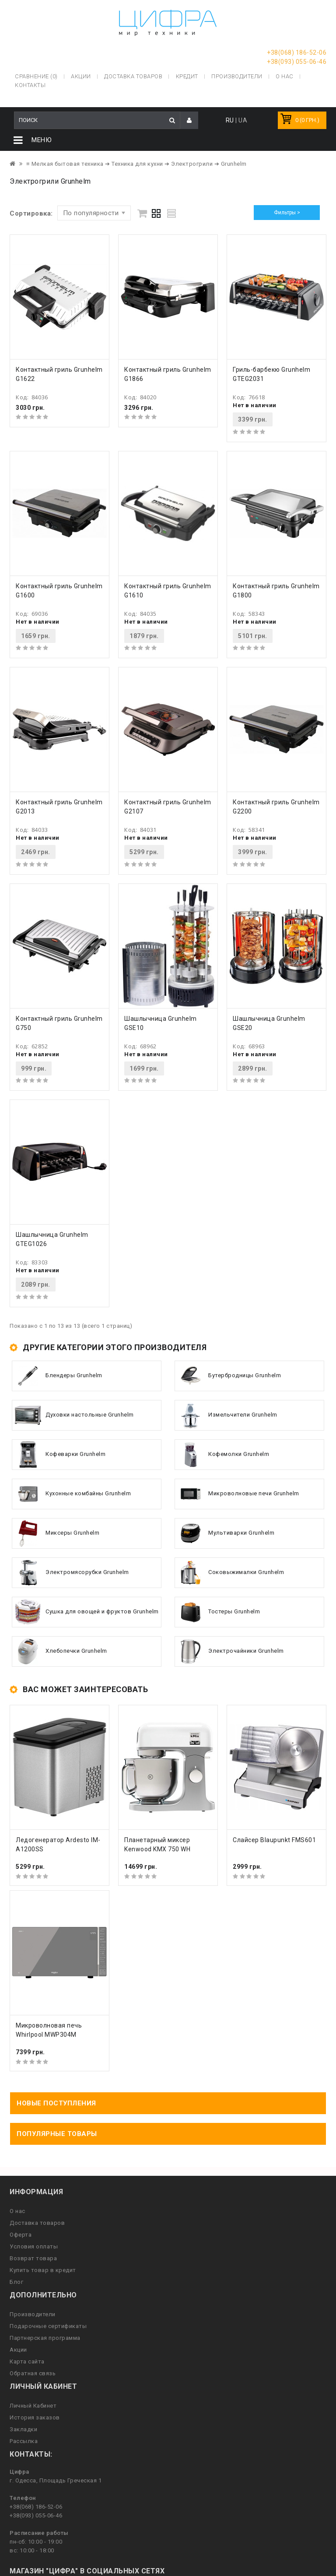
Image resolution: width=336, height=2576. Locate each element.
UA (242, 120)
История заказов (35, 2417)
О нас (17, 2211)
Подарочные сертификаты (48, 2326)
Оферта (21, 2234)
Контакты (30, 85)
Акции (18, 2349)
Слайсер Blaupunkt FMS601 (274, 1839)
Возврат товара (33, 2258)
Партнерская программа (45, 2338)
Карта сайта (27, 2361)
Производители (236, 76)
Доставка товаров (37, 2223)
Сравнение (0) (36, 76)
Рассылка (24, 2441)
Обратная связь (33, 2373)
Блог (16, 2282)
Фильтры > (287, 212)
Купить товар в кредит (43, 2270)
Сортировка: (31, 213)
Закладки (23, 2429)
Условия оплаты (34, 2246)
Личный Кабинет (33, 2405)
